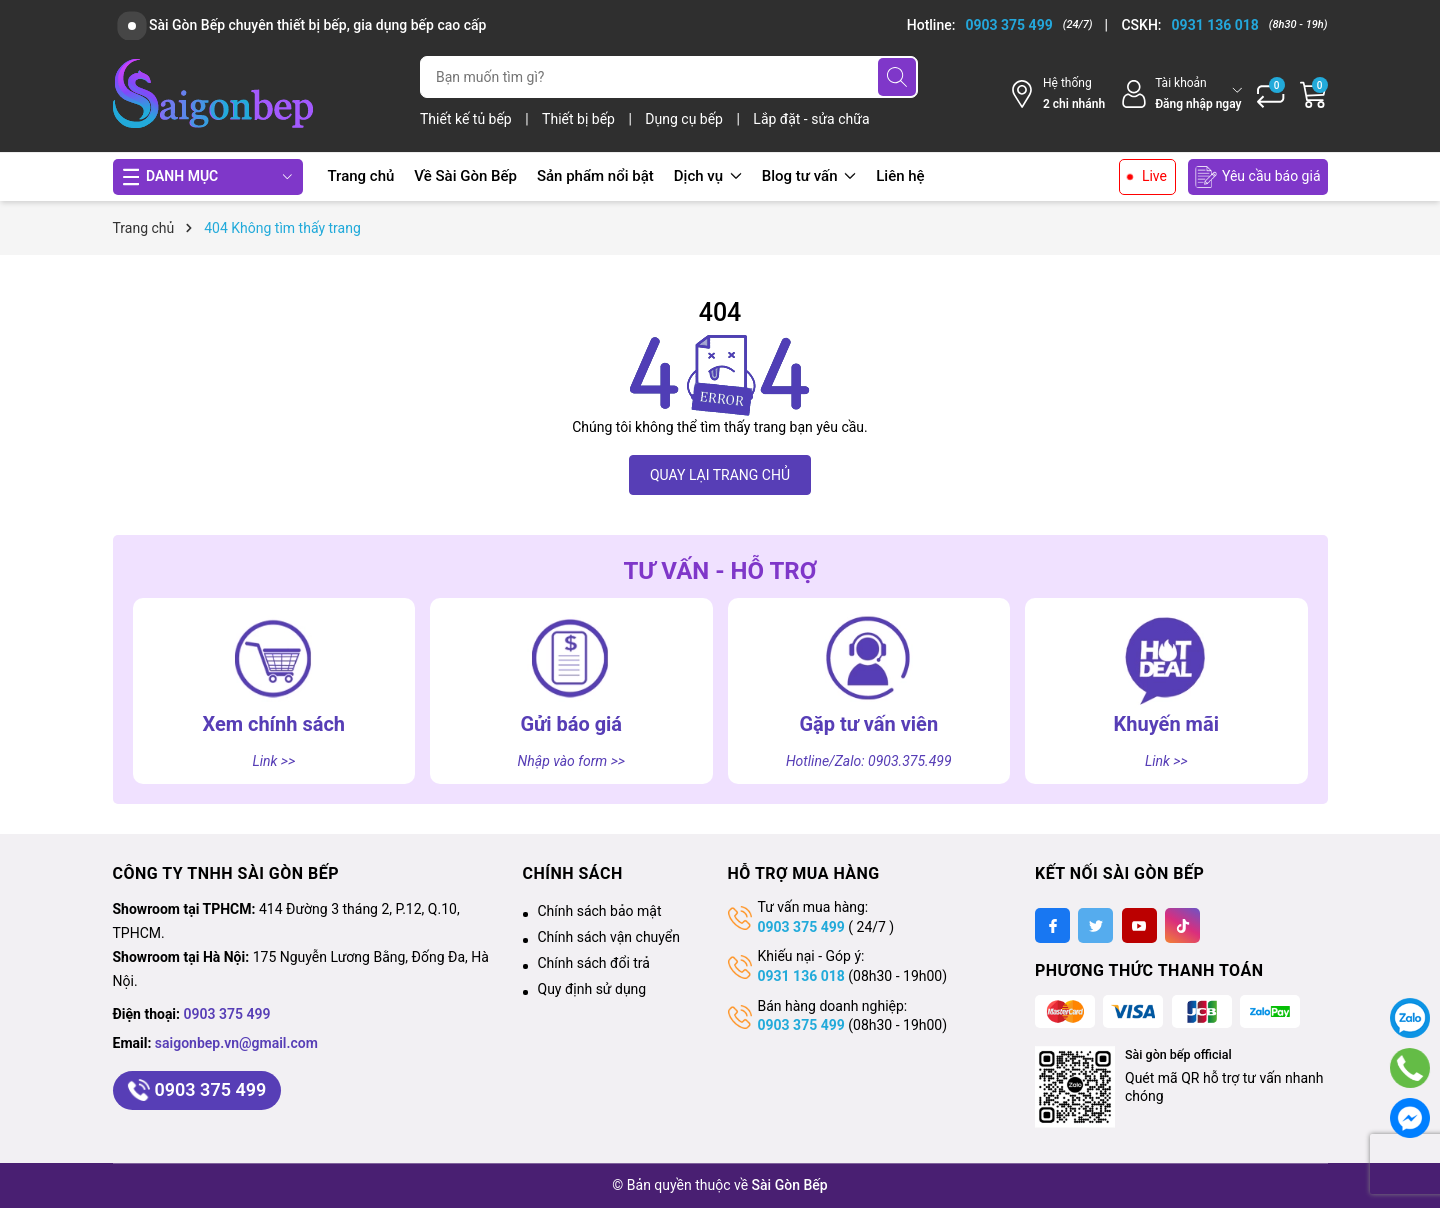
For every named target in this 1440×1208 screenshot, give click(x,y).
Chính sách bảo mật (600, 911)
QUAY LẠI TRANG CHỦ (720, 475)
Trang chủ (361, 176)
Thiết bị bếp (580, 119)
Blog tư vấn (809, 176)
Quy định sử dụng (592, 989)
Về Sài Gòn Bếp (465, 176)
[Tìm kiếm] (897, 77)
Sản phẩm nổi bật (595, 176)
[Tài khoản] (1180, 93)
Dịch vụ (708, 176)
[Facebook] (1052, 925)
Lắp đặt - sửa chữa (811, 119)
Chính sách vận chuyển (609, 937)
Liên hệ (900, 176)
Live (1154, 176)
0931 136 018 (801, 976)
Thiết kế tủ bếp (467, 119)
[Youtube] (1139, 925)
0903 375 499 (227, 1014)
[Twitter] (1095, 925)
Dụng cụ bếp (685, 119)
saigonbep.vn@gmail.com (236, 1043)
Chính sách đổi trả (594, 963)
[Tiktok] (1182, 925)
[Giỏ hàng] (1314, 94)
